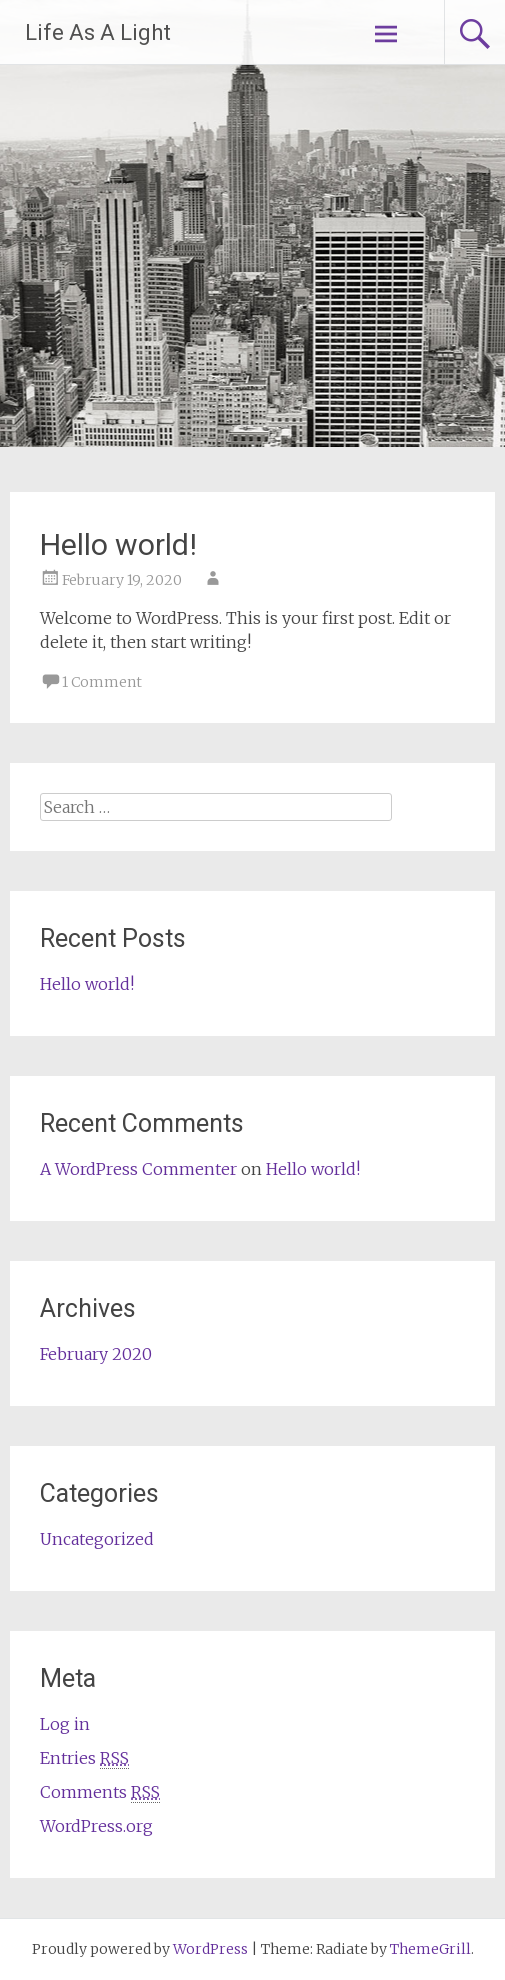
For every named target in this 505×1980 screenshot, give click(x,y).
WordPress (210, 1949)
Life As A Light (98, 32)
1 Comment (102, 682)
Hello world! (118, 544)
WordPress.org (96, 1826)
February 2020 (96, 1354)
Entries (84, 1758)
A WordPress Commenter (138, 1169)
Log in (65, 1724)
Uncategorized (97, 1539)
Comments (100, 1792)
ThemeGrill (430, 1949)
